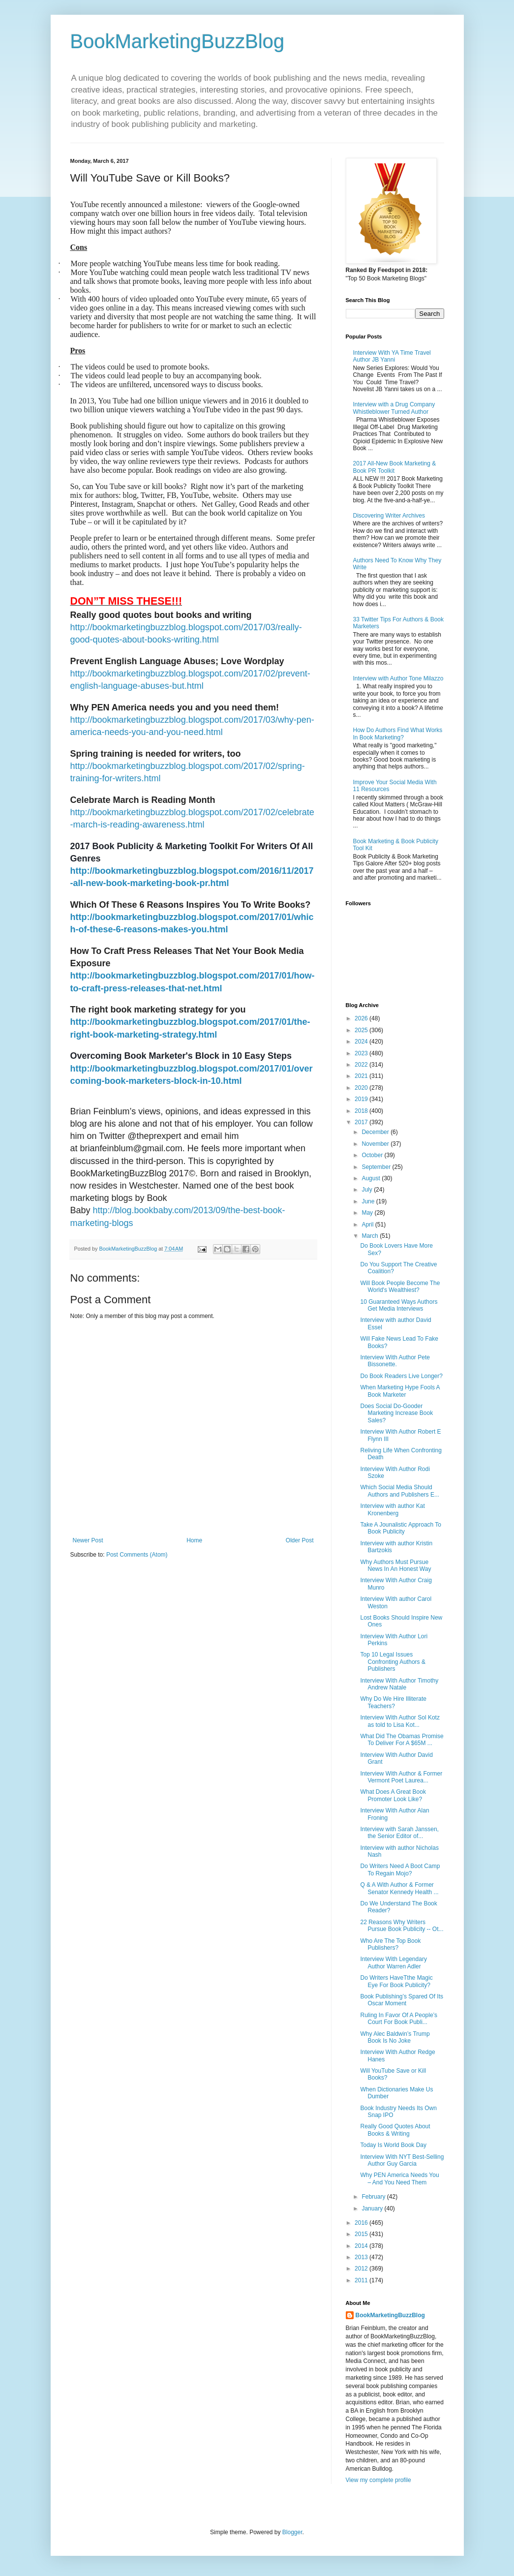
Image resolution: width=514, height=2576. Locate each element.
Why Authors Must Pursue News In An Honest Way (395, 1565)
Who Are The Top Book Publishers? (390, 1944)
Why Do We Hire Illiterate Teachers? (393, 1702)
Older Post (300, 1540)
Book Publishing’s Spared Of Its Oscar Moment (401, 2000)
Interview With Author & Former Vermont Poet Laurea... (401, 1777)
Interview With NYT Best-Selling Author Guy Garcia (402, 2160)
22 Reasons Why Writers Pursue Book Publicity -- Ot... (401, 1925)
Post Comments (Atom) (137, 1554)
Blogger (292, 2532)
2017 (362, 1122)
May (368, 1212)
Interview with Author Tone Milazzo (398, 678)
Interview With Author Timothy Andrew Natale (399, 1684)
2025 (362, 1030)
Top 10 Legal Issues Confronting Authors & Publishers (392, 1661)
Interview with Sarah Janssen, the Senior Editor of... (399, 1833)
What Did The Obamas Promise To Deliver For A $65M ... (401, 1740)
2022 (362, 1064)
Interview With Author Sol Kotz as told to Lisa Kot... (399, 1721)
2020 (362, 1087)
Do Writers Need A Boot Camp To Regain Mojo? (400, 1869)
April (368, 1224)
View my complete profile (378, 2480)
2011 (362, 2280)
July (368, 1189)
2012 (362, 2268)
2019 (362, 1099)
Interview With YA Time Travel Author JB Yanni (392, 356)
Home (194, 1540)
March (371, 1235)
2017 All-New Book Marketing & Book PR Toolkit (394, 467)
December (376, 1132)
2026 (362, 1018)
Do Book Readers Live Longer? (401, 1376)
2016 (362, 2222)
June (369, 1201)
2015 (362, 2234)
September (377, 1167)
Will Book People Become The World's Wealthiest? (400, 1286)
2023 (362, 1053)
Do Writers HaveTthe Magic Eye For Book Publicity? (396, 1981)
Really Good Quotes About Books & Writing (395, 2130)
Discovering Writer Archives (389, 515)
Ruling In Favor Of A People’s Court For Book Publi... (398, 2018)
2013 (362, 2257)
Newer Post (88, 1540)
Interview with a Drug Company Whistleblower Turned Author (394, 408)
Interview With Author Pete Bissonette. (394, 1361)
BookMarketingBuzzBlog (177, 41)
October (373, 1155)
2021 (362, 1076)
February (374, 2196)
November (376, 1143)
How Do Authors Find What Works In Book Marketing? (398, 733)
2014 (362, 2245)
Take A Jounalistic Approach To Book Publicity (400, 1528)
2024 (362, 1041)
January (373, 2208)
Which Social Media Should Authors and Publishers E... (399, 1491)
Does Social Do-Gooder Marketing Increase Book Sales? (396, 1413)
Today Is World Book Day (393, 2145)
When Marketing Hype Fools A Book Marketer (399, 1391)
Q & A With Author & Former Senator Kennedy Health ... (399, 1888)
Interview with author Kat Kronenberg (392, 1509)
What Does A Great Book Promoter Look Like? (392, 1795)
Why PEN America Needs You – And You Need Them (399, 2178)
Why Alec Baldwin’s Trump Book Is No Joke (394, 2037)
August (372, 1178)
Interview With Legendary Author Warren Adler (393, 1962)
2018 (362, 1110)
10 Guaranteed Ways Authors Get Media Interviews (398, 1305)
